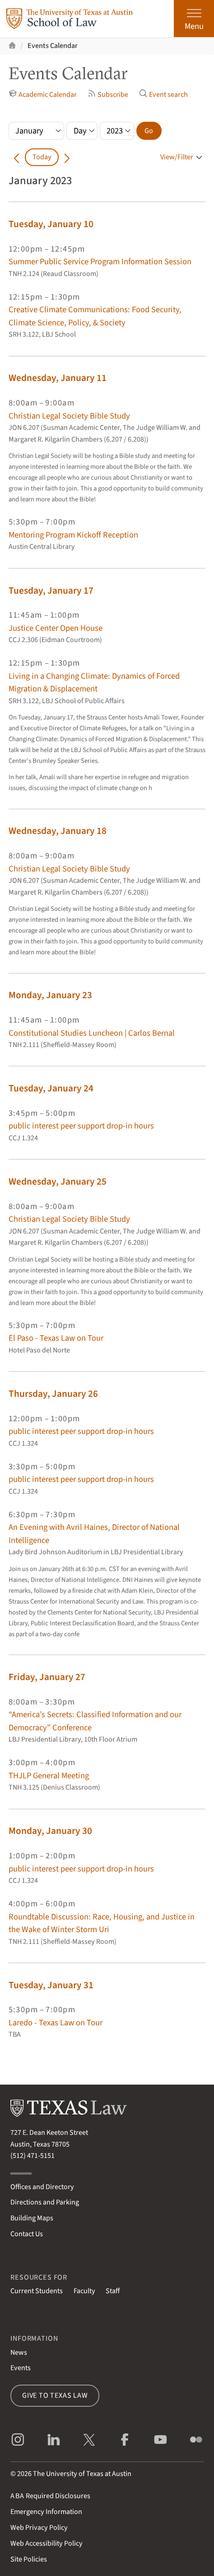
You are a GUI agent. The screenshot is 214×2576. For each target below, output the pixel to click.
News (18, 2352)
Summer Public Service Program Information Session (100, 261)
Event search (163, 94)
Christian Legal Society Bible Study (69, 416)
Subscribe (108, 94)
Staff (113, 2291)
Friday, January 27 (47, 1677)
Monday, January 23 (50, 995)
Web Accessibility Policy (46, 2543)
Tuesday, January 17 (51, 591)
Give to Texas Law (55, 2395)
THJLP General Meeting (49, 1775)
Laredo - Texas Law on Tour (55, 2022)
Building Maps (31, 2218)
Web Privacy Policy (39, 2528)
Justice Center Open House (55, 628)
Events (20, 2368)
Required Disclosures (50, 2496)
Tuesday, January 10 (51, 224)
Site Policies (28, 2559)
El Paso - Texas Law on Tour (56, 1338)
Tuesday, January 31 (51, 1985)
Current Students (36, 2291)
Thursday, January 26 (53, 1394)
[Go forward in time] (67, 157)
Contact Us (26, 2234)
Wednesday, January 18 (58, 831)
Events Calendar (53, 46)
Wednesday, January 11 (58, 378)
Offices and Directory (42, 2187)
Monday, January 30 (50, 1831)
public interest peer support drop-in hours (81, 1126)
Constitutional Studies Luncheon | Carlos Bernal (92, 1033)
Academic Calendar (43, 94)
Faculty (84, 2291)
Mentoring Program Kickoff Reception (73, 535)
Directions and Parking (44, 2202)
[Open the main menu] (194, 18)
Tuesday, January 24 (51, 1088)
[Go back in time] (17, 157)
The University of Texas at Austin (82, 2474)
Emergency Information (46, 2512)
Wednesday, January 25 (58, 1182)
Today (42, 157)
